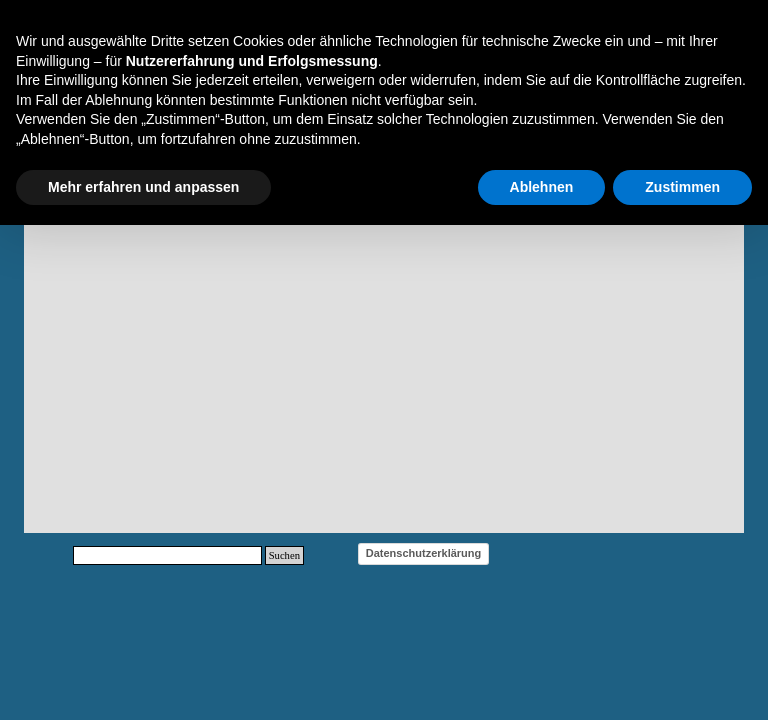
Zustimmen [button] (682, 187)
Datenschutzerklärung (424, 553)
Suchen (284, 555)
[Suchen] (167, 555)
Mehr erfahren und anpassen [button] (143, 187)
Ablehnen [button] (542, 187)
